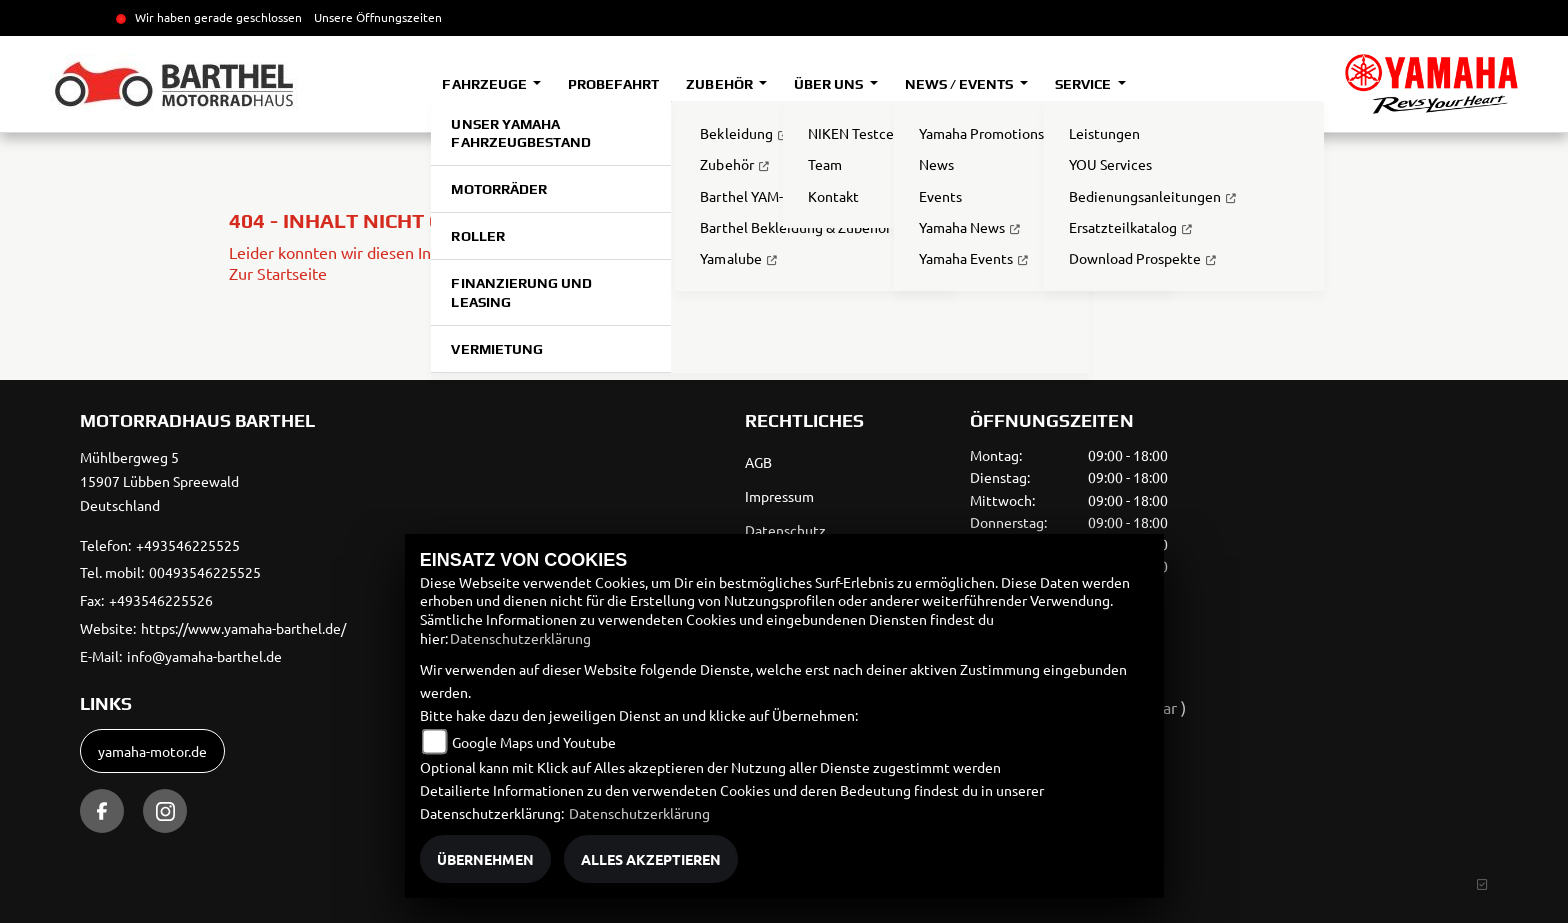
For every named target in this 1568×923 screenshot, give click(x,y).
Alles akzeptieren (651, 859)
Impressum (779, 496)
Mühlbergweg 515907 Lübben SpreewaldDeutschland (159, 481)
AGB (758, 462)
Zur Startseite (278, 273)
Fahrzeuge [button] (485, 84)
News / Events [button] (960, 84)
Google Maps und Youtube (534, 742)
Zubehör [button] (720, 84)
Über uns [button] (830, 84)
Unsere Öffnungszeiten (378, 17)
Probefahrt (613, 84)
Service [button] (1084, 84)
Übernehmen (485, 859)
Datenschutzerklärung (520, 638)
